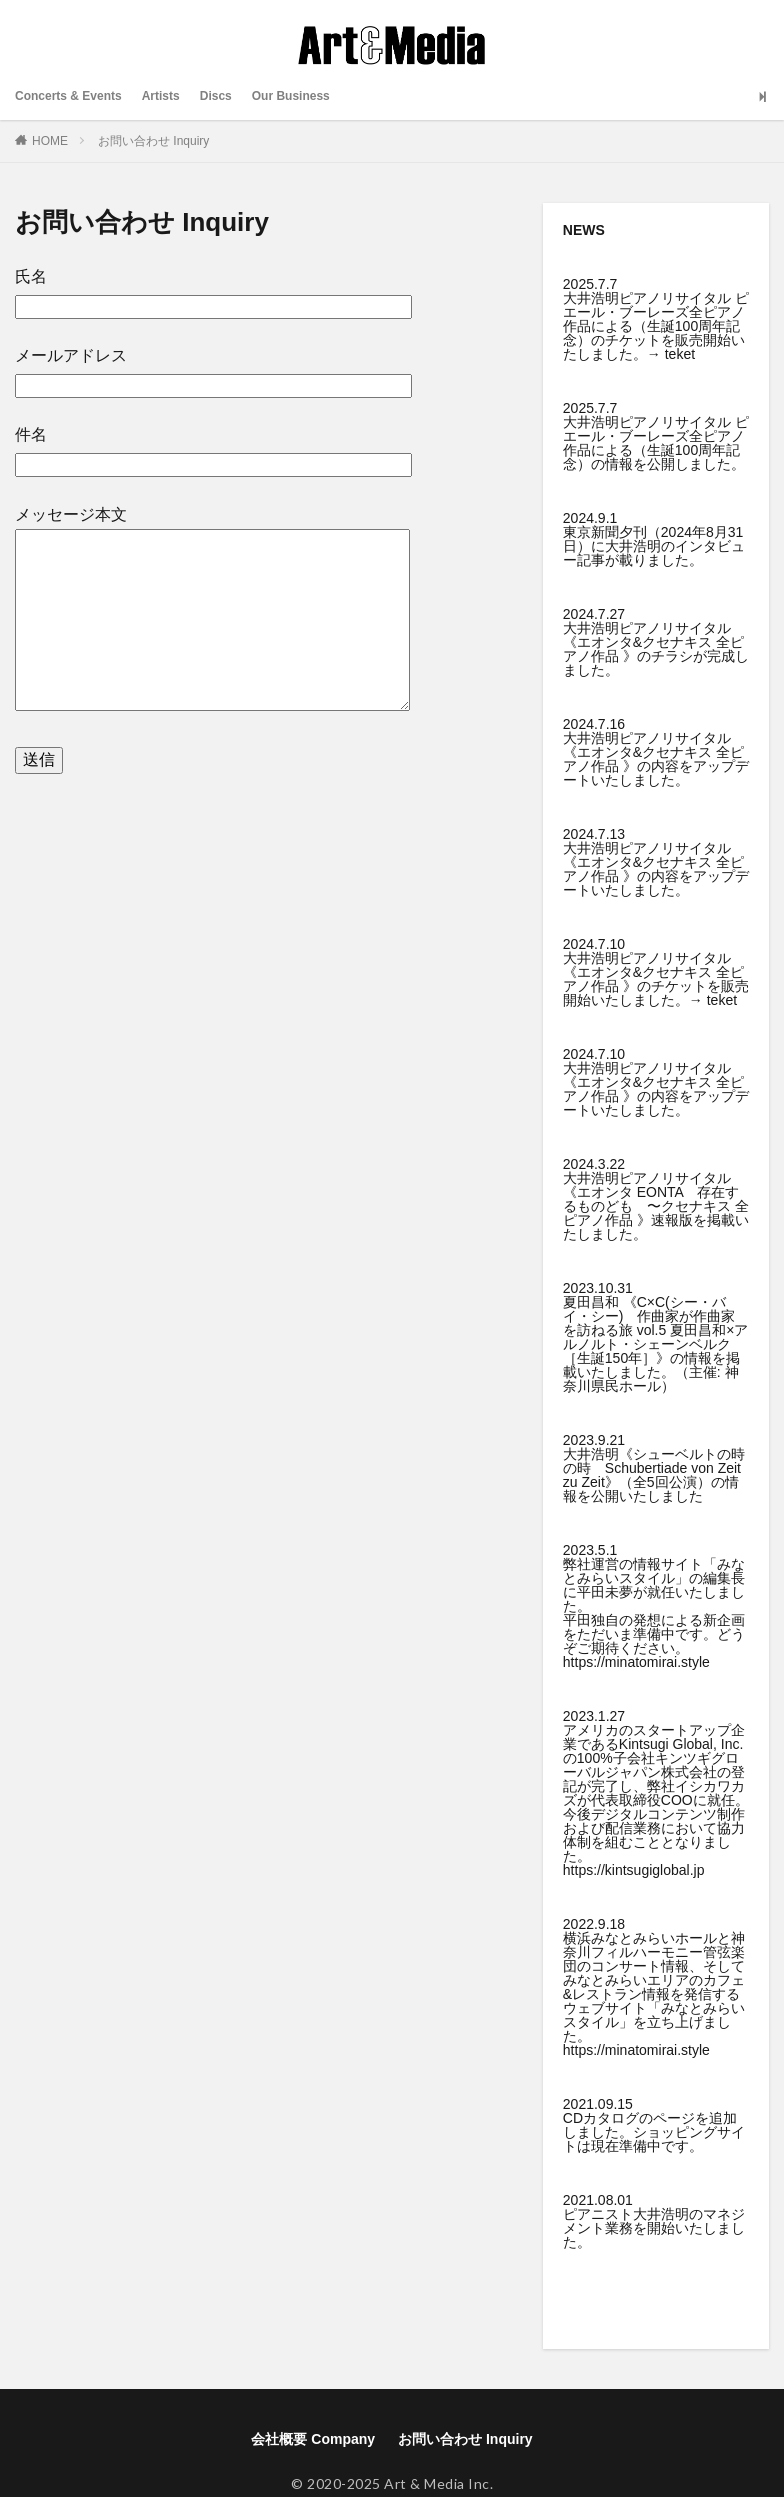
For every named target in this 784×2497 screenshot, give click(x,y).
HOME (50, 141)
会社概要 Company (313, 2439)
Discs (242, 96)
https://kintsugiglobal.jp (634, 1870)
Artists (181, 96)
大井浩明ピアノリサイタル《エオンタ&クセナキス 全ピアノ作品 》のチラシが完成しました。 (656, 649)
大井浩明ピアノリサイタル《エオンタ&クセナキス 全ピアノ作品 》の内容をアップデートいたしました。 (656, 759)
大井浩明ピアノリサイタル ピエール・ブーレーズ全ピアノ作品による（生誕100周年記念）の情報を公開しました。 (656, 443)
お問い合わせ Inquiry (153, 141)
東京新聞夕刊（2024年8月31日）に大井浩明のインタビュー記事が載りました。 (654, 546)
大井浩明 (661, 2214)
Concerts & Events (77, 96)
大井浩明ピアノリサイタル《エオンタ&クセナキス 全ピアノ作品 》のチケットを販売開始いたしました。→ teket (656, 979)
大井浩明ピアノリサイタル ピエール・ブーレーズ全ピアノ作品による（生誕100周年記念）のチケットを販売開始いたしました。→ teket (656, 326)
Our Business (326, 96)
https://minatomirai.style (636, 1662)
